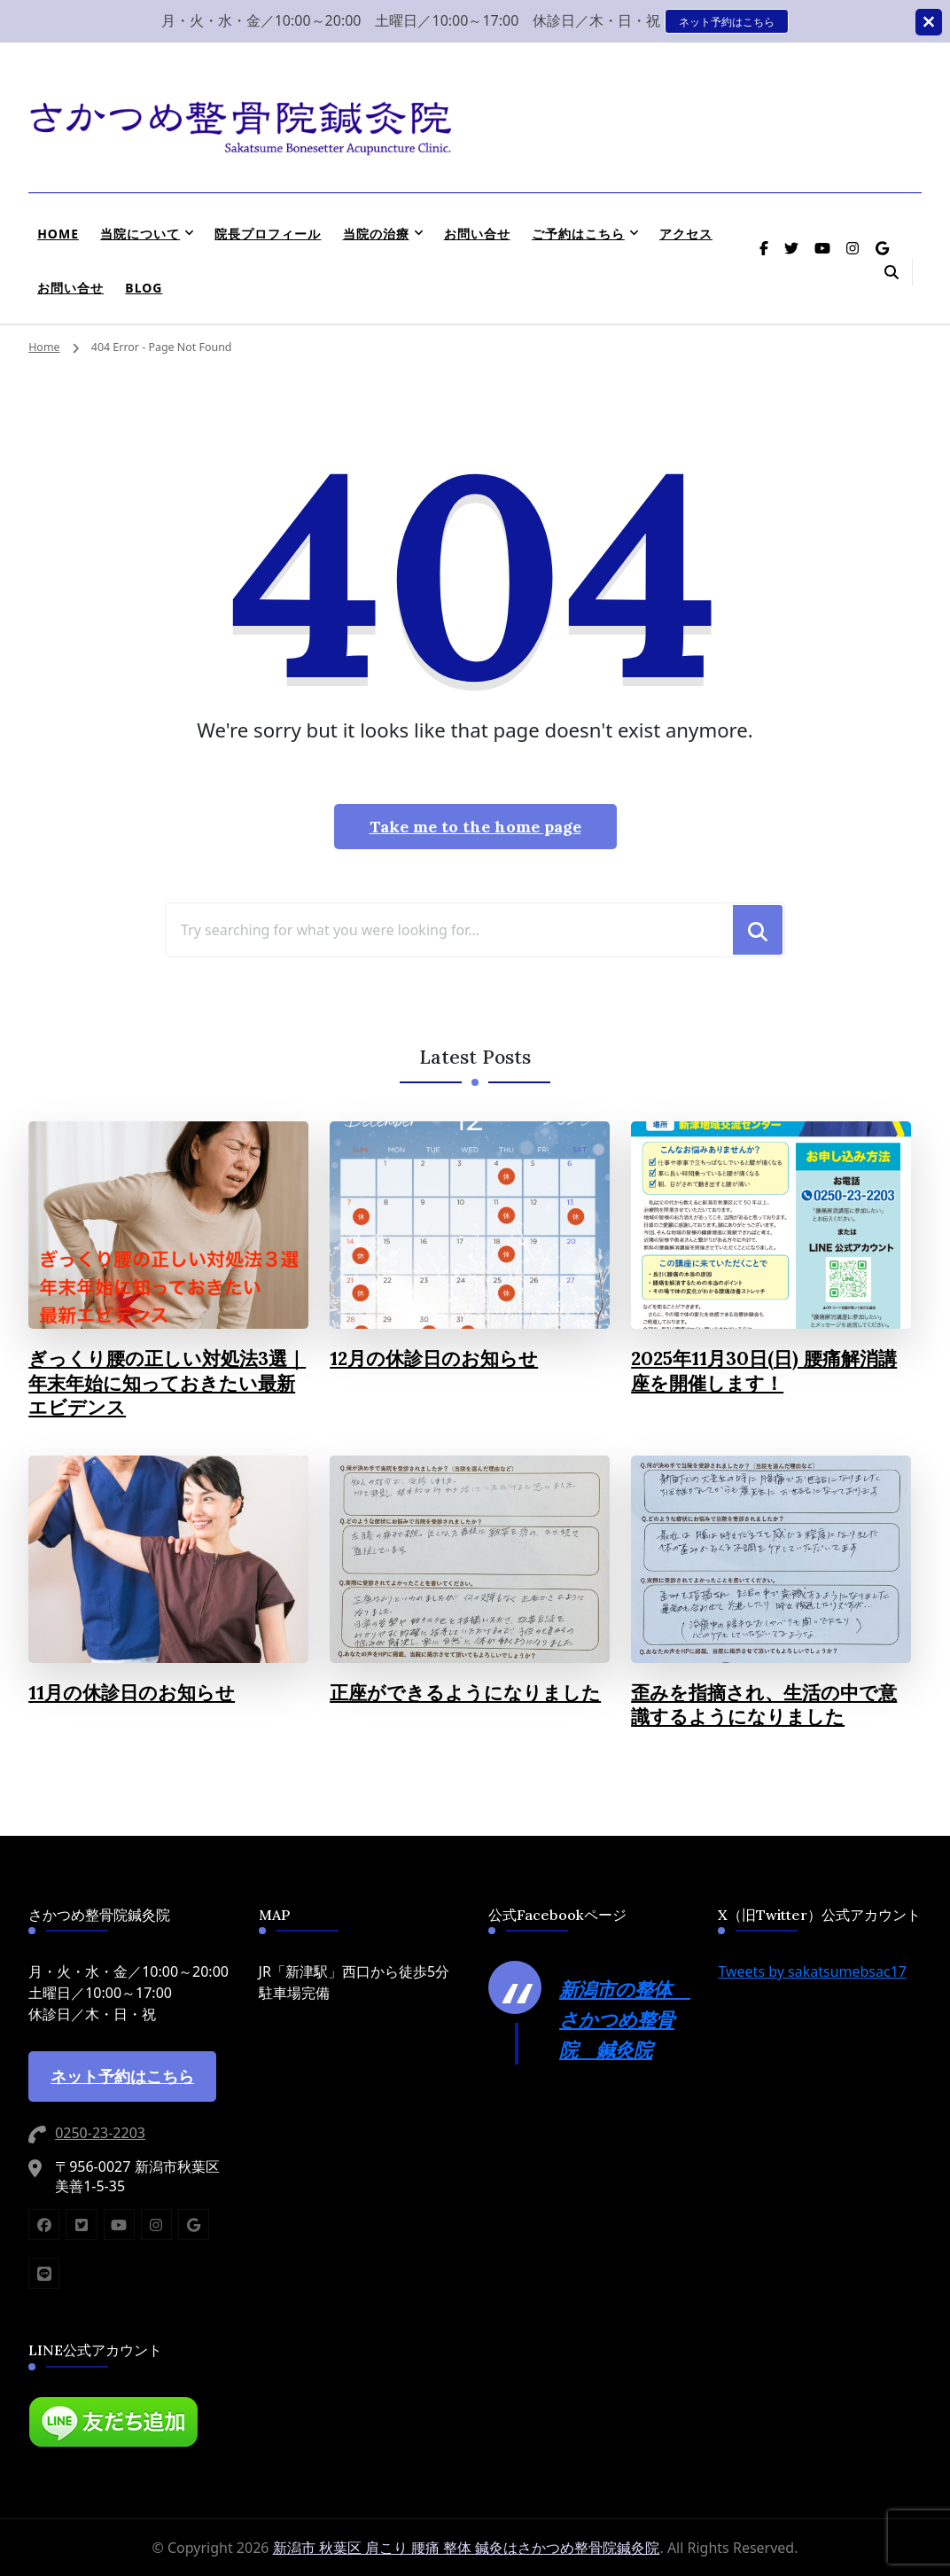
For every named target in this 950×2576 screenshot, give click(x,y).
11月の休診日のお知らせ (131, 1693)
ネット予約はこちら (727, 21)
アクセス (685, 233)
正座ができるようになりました (465, 1693)
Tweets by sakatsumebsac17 (812, 1971)
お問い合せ (477, 233)
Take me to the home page (475, 826)
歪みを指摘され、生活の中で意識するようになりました (764, 1705)
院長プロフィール (267, 233)
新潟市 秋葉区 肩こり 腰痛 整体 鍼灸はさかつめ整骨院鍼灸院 (466, 2547)
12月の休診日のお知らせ (434, 1358)
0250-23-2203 (100, 2133)
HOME (58, 233)
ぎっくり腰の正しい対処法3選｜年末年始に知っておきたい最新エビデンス (167, 1383)
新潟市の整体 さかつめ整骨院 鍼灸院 (624, 2019)
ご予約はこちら (578, 233)
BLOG (143, 287)
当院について (140, 233)
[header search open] (891, 272)
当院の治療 (376, 233)
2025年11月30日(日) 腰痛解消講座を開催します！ (764, 1371)
